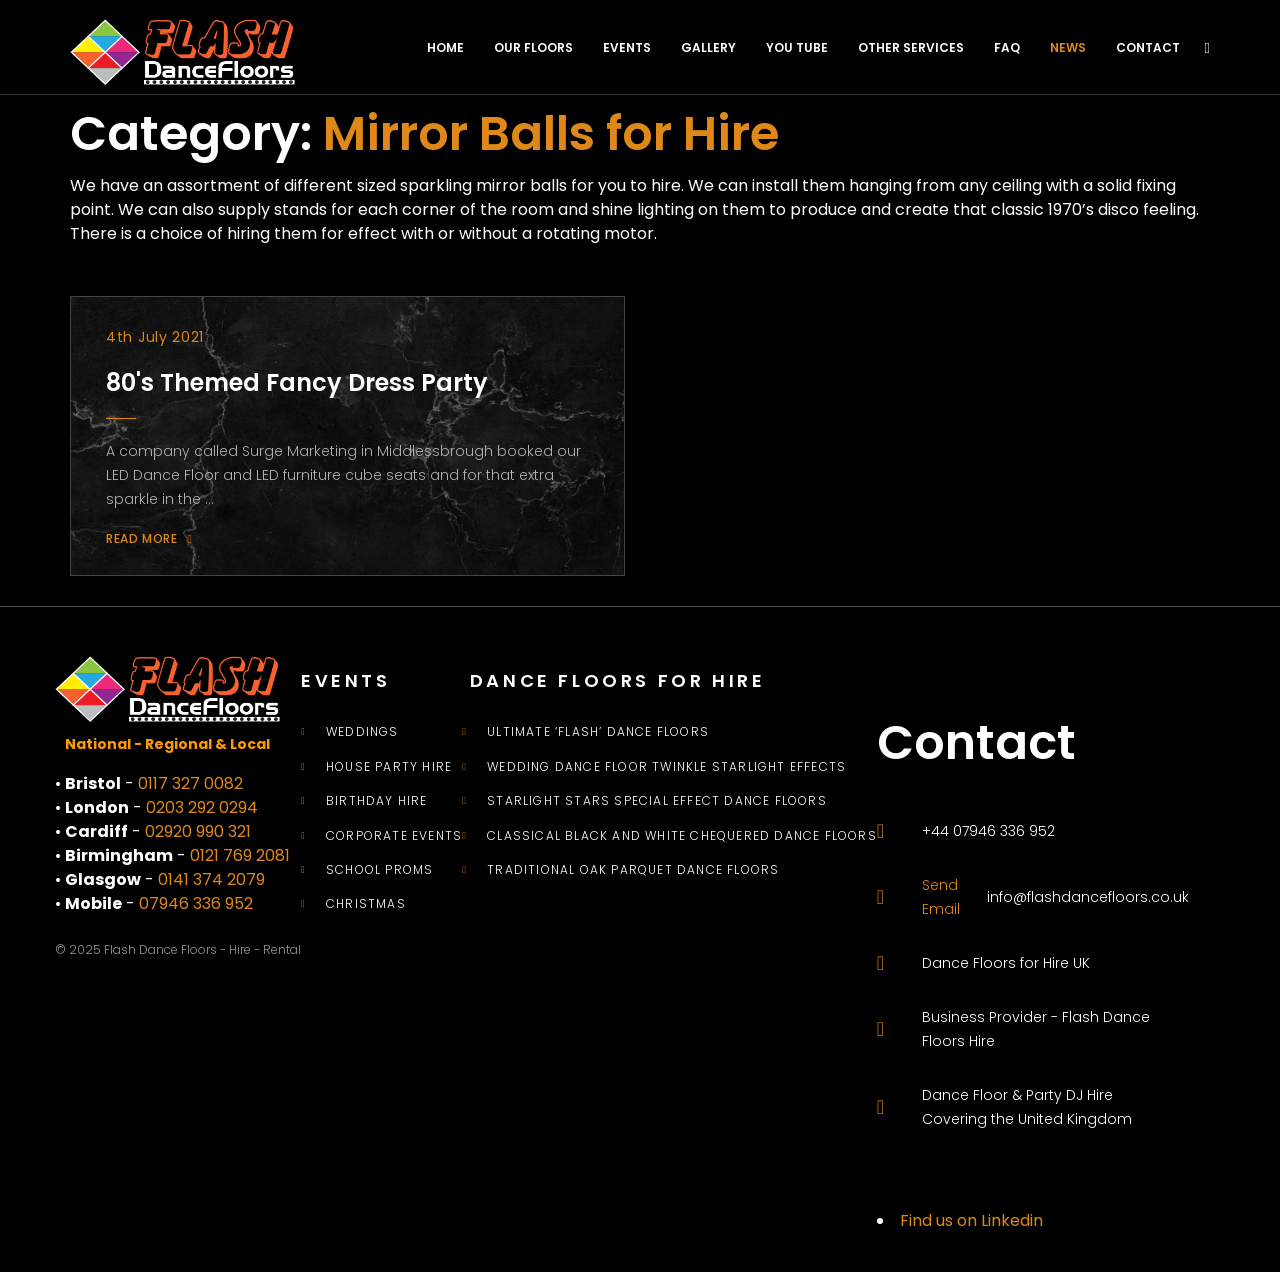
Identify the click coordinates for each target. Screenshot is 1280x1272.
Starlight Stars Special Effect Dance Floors (657, 801)
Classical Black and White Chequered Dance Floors (682, 836)
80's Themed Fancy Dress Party (297, 382)
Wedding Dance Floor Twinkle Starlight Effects (666, 767)
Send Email (941, 897)
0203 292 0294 (202, 807)
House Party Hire (389, 767)
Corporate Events (394, 836)
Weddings (362, 732)
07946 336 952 (196, 903)
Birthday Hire (377, 801)
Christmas (366, 904)
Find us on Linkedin (971, 1220)
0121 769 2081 (240, 855)
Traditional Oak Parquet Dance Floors (633, 870)
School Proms (379, 870)
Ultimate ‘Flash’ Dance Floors (598, 732)
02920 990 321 (198, 831)
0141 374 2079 (211, 879)
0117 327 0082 (190, 783)
